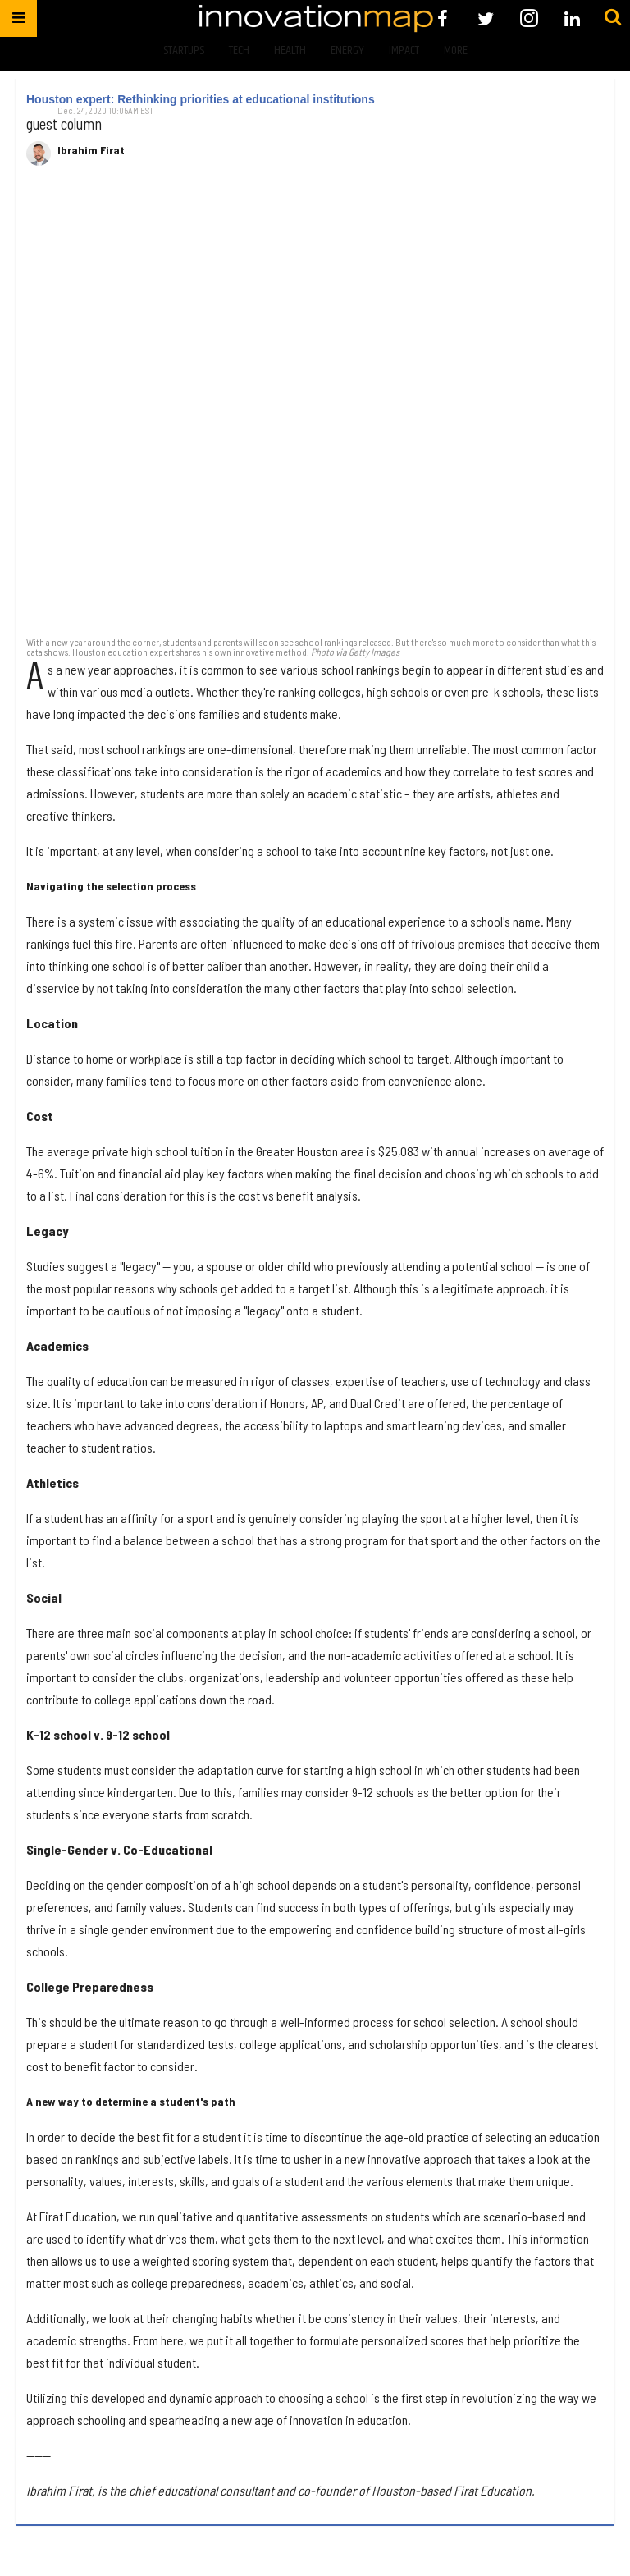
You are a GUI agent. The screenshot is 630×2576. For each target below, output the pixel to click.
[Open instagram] (528, 18)
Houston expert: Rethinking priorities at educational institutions (200, 99)
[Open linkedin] (572, 18)
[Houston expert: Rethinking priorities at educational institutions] (315, 409)
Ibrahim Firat (91, 150)
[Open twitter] (486, 18)
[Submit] (613, 18)
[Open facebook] (442, 18)
